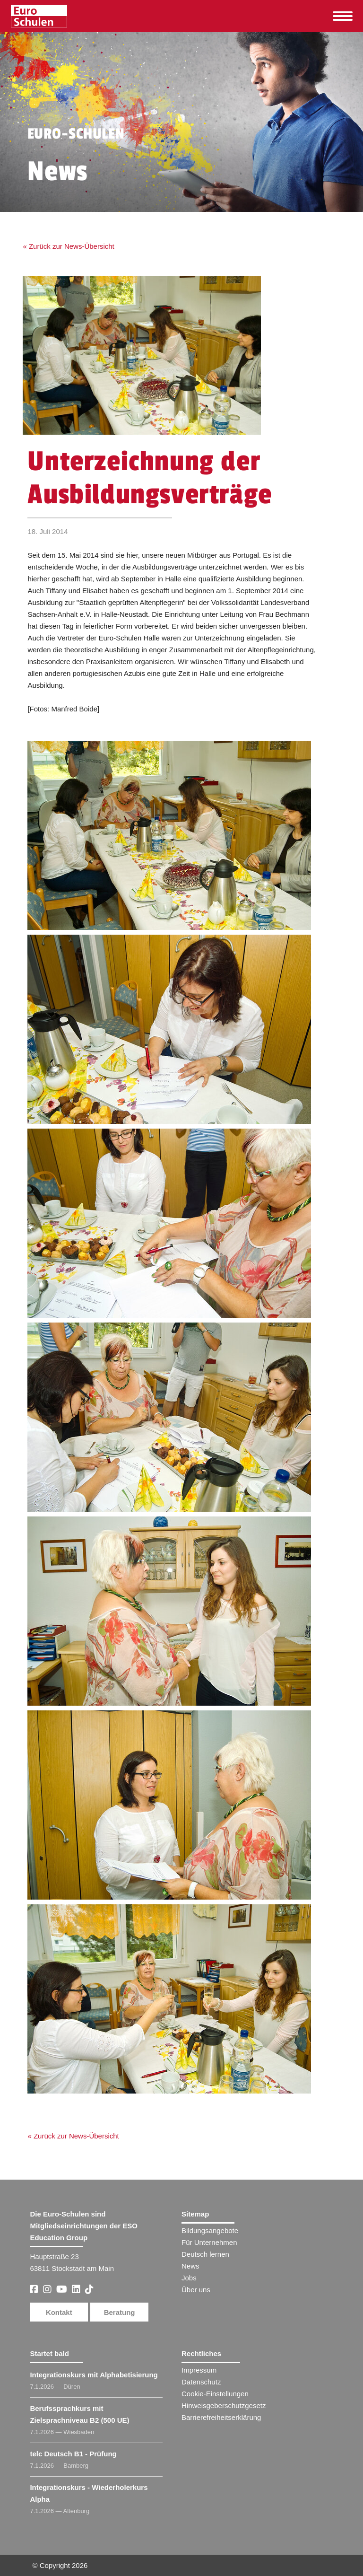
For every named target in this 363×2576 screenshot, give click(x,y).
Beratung (119, 2312)
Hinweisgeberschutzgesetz (224, 2405)
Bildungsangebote (210, 2230)
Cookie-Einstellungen (215, 2394)
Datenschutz (201, 2382)
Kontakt (59, 2312)
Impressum (199, 2370)
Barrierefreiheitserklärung (221, 2417)
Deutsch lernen (205, 2254)
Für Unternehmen (209, 2242)
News (190, 2266)
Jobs (189, 2278)
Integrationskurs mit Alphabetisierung (93, 2375)
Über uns (196, 2290)
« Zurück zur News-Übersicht (68, 246)
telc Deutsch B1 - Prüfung (73, 2454)
